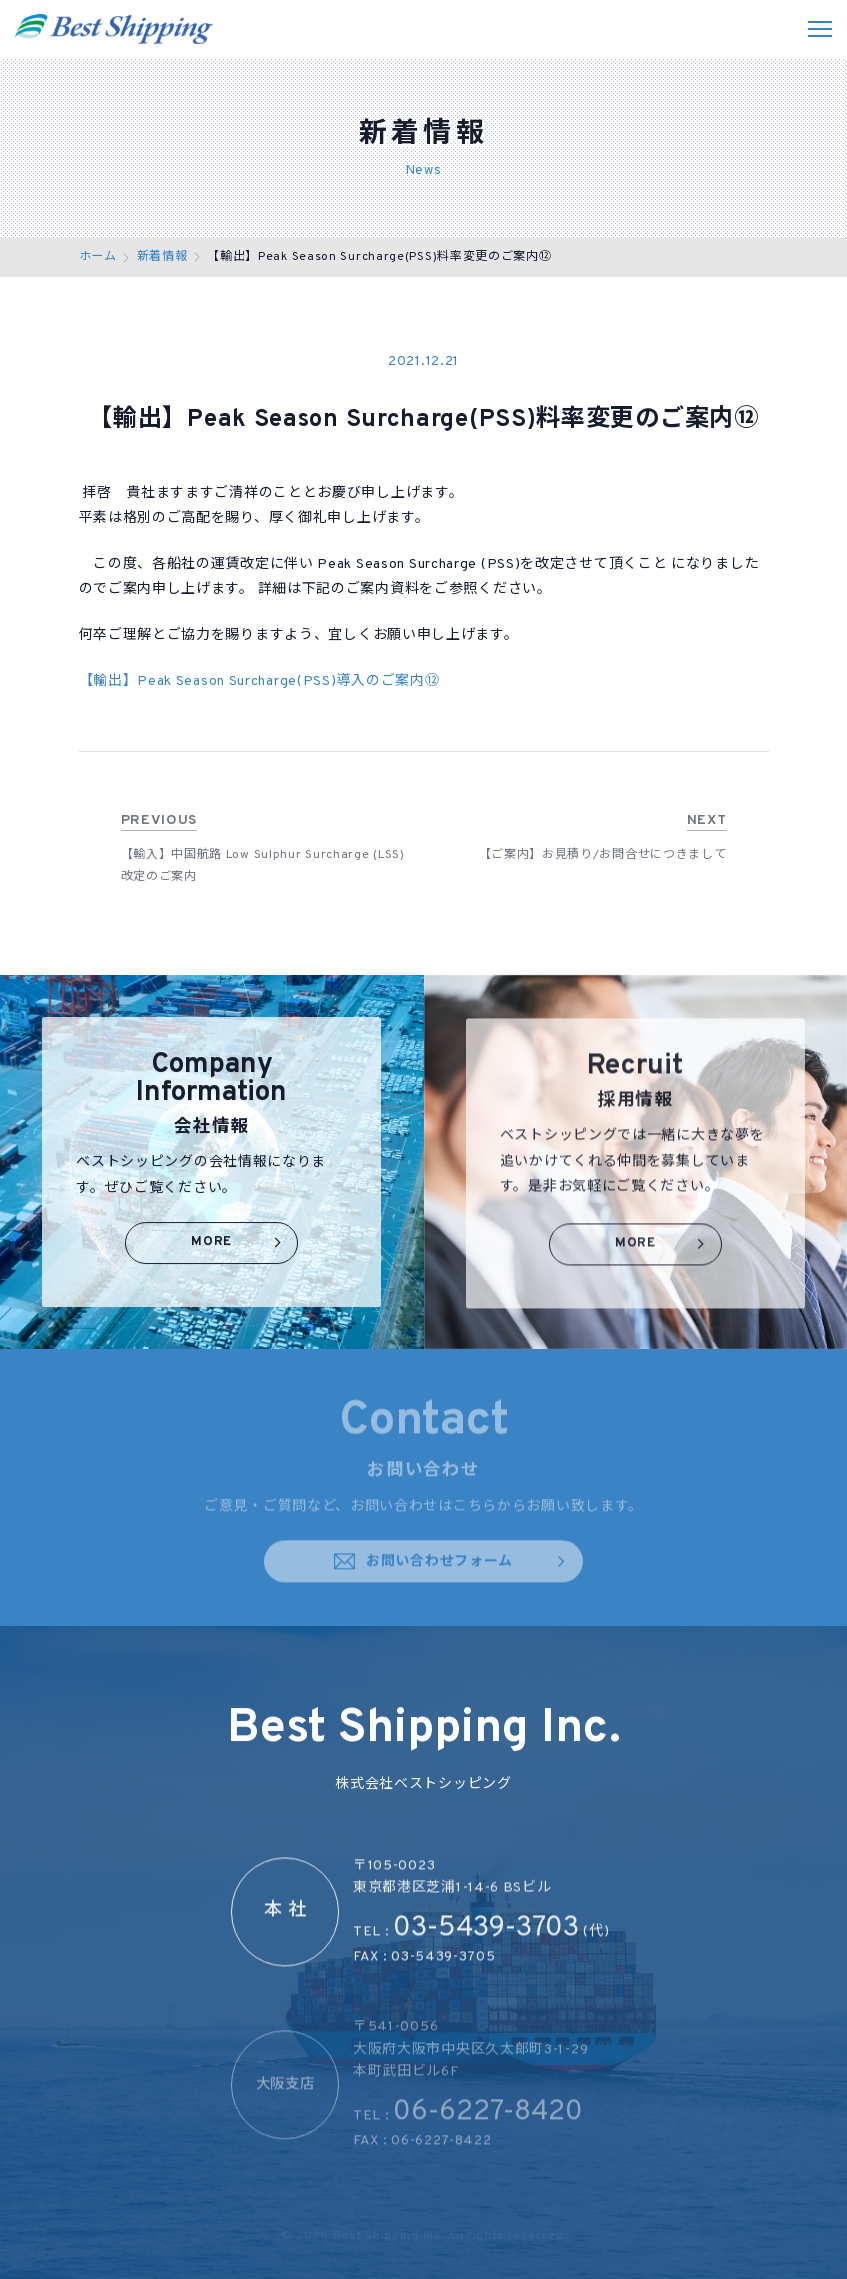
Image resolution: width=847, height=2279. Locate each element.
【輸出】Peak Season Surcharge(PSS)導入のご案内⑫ (259, 682)
